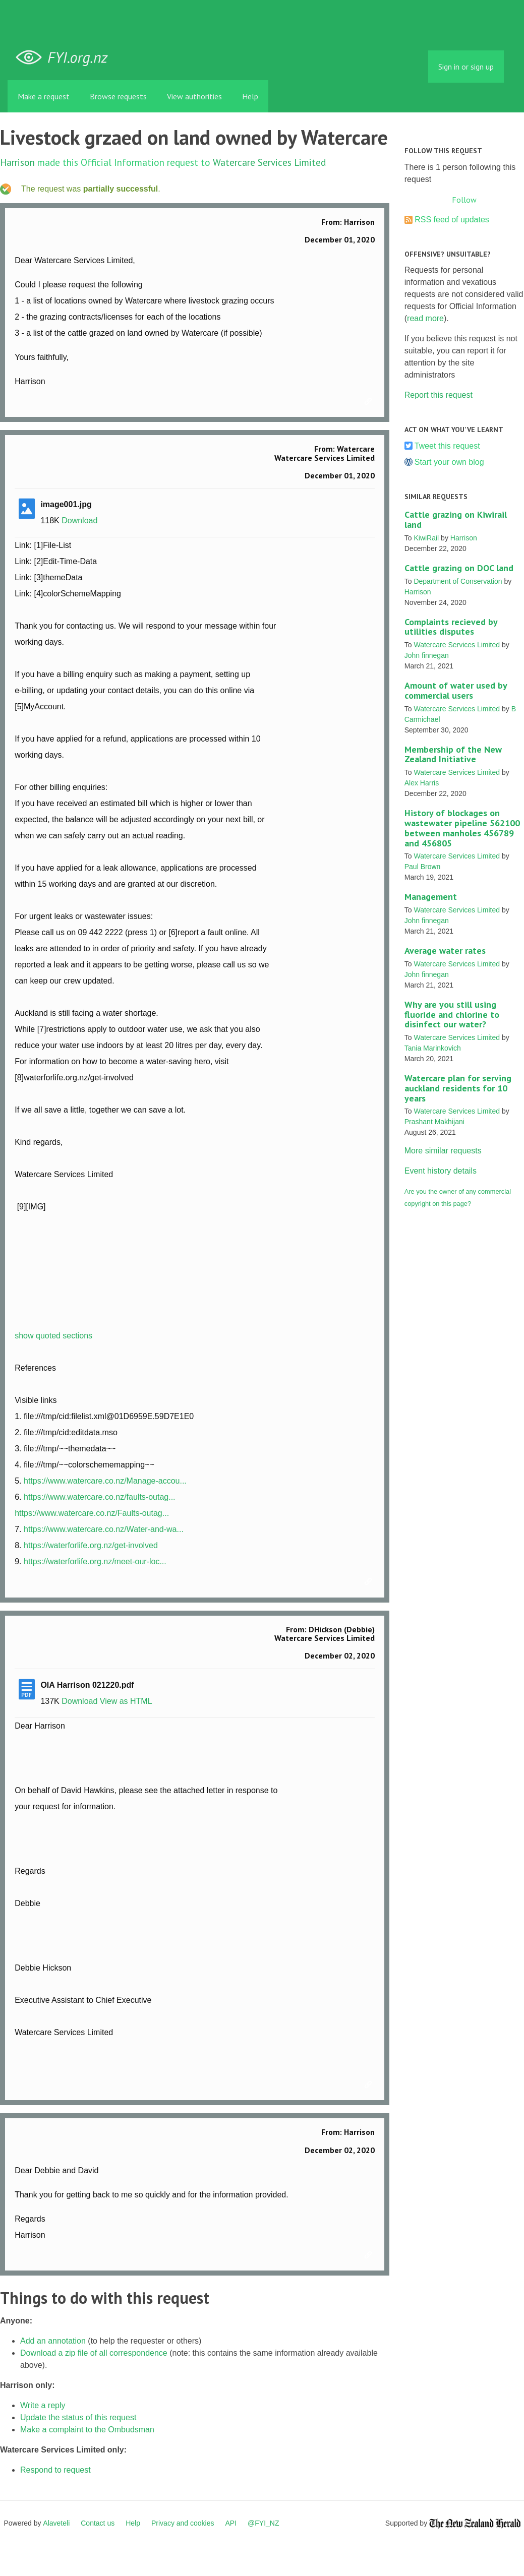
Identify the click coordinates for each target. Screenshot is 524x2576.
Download (79, 520)
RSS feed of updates (452, 219)
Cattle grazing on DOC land (458, 568)
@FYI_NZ (263, 2523)
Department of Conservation (458, 581)
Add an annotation (53, 2341)
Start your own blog (449, 462)
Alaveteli (56, 2523)
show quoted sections (53, 1335)
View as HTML (126, 1701)
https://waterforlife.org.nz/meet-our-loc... (95, 1561)
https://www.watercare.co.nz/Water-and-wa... (104, 1529)
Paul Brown (422, 867)
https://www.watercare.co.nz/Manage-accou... (105, 1481)
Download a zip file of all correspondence (93, 2353)
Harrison (17, 162)
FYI (65, 58)
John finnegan (426, 655)
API (231, 2523)
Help (250, 96)
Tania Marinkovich (432, 1048)
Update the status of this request (78, 2417)
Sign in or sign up (466, 67)
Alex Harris (421, 783)
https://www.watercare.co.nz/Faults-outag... (92, 1513)
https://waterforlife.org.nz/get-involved (91, 1545)
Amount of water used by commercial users (455, 690)
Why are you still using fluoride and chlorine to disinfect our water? (451, 1014)
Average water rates (445, 950)
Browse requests (118, 96)
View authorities (194, 96)
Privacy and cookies (182, 2523)
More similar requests (443, 1150)
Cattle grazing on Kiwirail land (455, 519)
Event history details (440, 1171)
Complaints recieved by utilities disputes (450, 627)
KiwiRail (426, 538)
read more (425, 318)
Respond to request (55, 2470)
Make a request (44, 96)
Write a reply (43, 2405)
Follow (464, 200)
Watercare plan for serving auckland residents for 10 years (457, 1088)
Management (430, 896)
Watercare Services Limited (269, 162)
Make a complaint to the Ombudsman (87, 2429)
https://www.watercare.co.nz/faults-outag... (100, 1497)
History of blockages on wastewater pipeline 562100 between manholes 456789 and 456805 (462, 827)
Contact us (97, 2523)
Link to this (370, 402)
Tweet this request (447, 446)
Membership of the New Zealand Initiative (453, 754)
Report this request (438, 395)
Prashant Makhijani (434, 1122)
